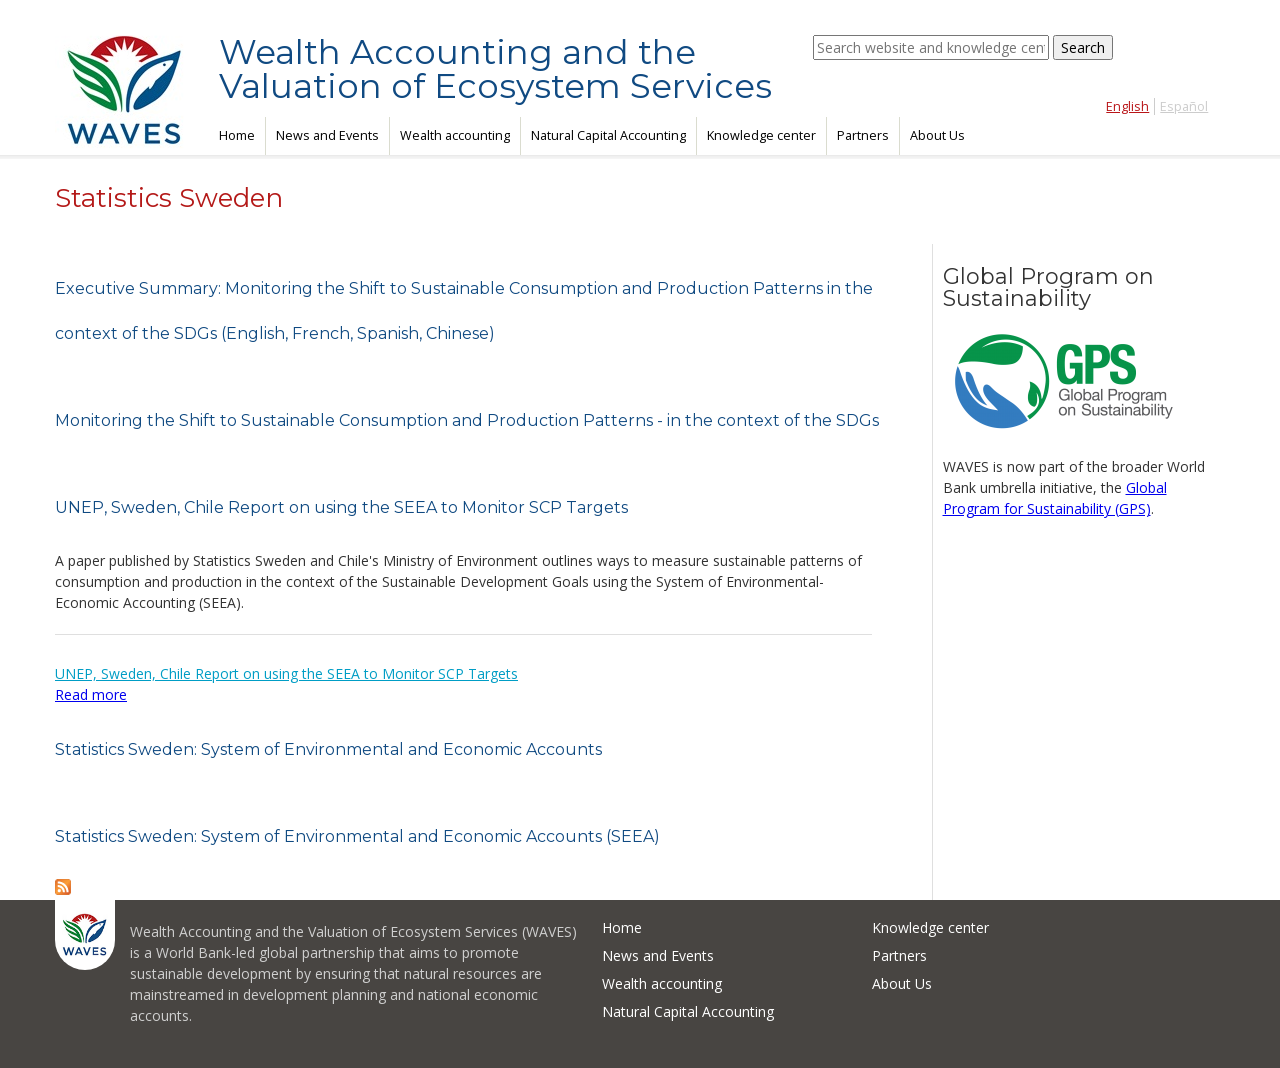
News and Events (327, 135)
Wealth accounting (455, 135)
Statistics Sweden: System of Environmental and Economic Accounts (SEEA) (357, 836)
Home (237, 135)
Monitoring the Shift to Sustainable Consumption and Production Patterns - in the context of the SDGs (467, 420)
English (1127, 106)
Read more (91, 694)
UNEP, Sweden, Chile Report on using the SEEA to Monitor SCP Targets (341, 507)
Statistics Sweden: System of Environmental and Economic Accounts (328, 749)
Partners (863, 135)
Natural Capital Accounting (608, 135)
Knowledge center (761, 135)
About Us (937, 135)
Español (1184, 106)
